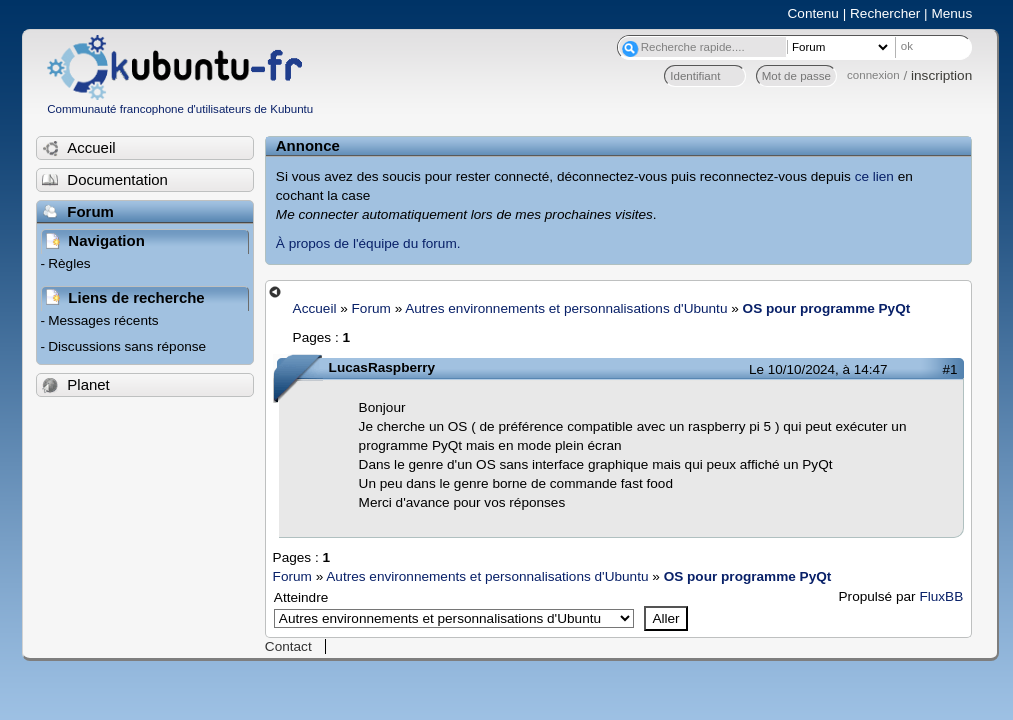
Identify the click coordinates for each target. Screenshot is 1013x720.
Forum (371, 308)
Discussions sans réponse (127, 346)
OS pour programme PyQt (827, 308)
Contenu (813, 13)
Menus (951, 13)
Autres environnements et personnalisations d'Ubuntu (566, 308)
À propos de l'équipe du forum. (368, 243)
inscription (941, 75)
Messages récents (103, 320)
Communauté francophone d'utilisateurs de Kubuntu (180, 109)
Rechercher (885, 13)
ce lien (874, 176)
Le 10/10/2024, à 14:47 (818, 369)
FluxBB (941, 596)
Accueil (315, 308)
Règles (69, 263)
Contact (288, 646)
